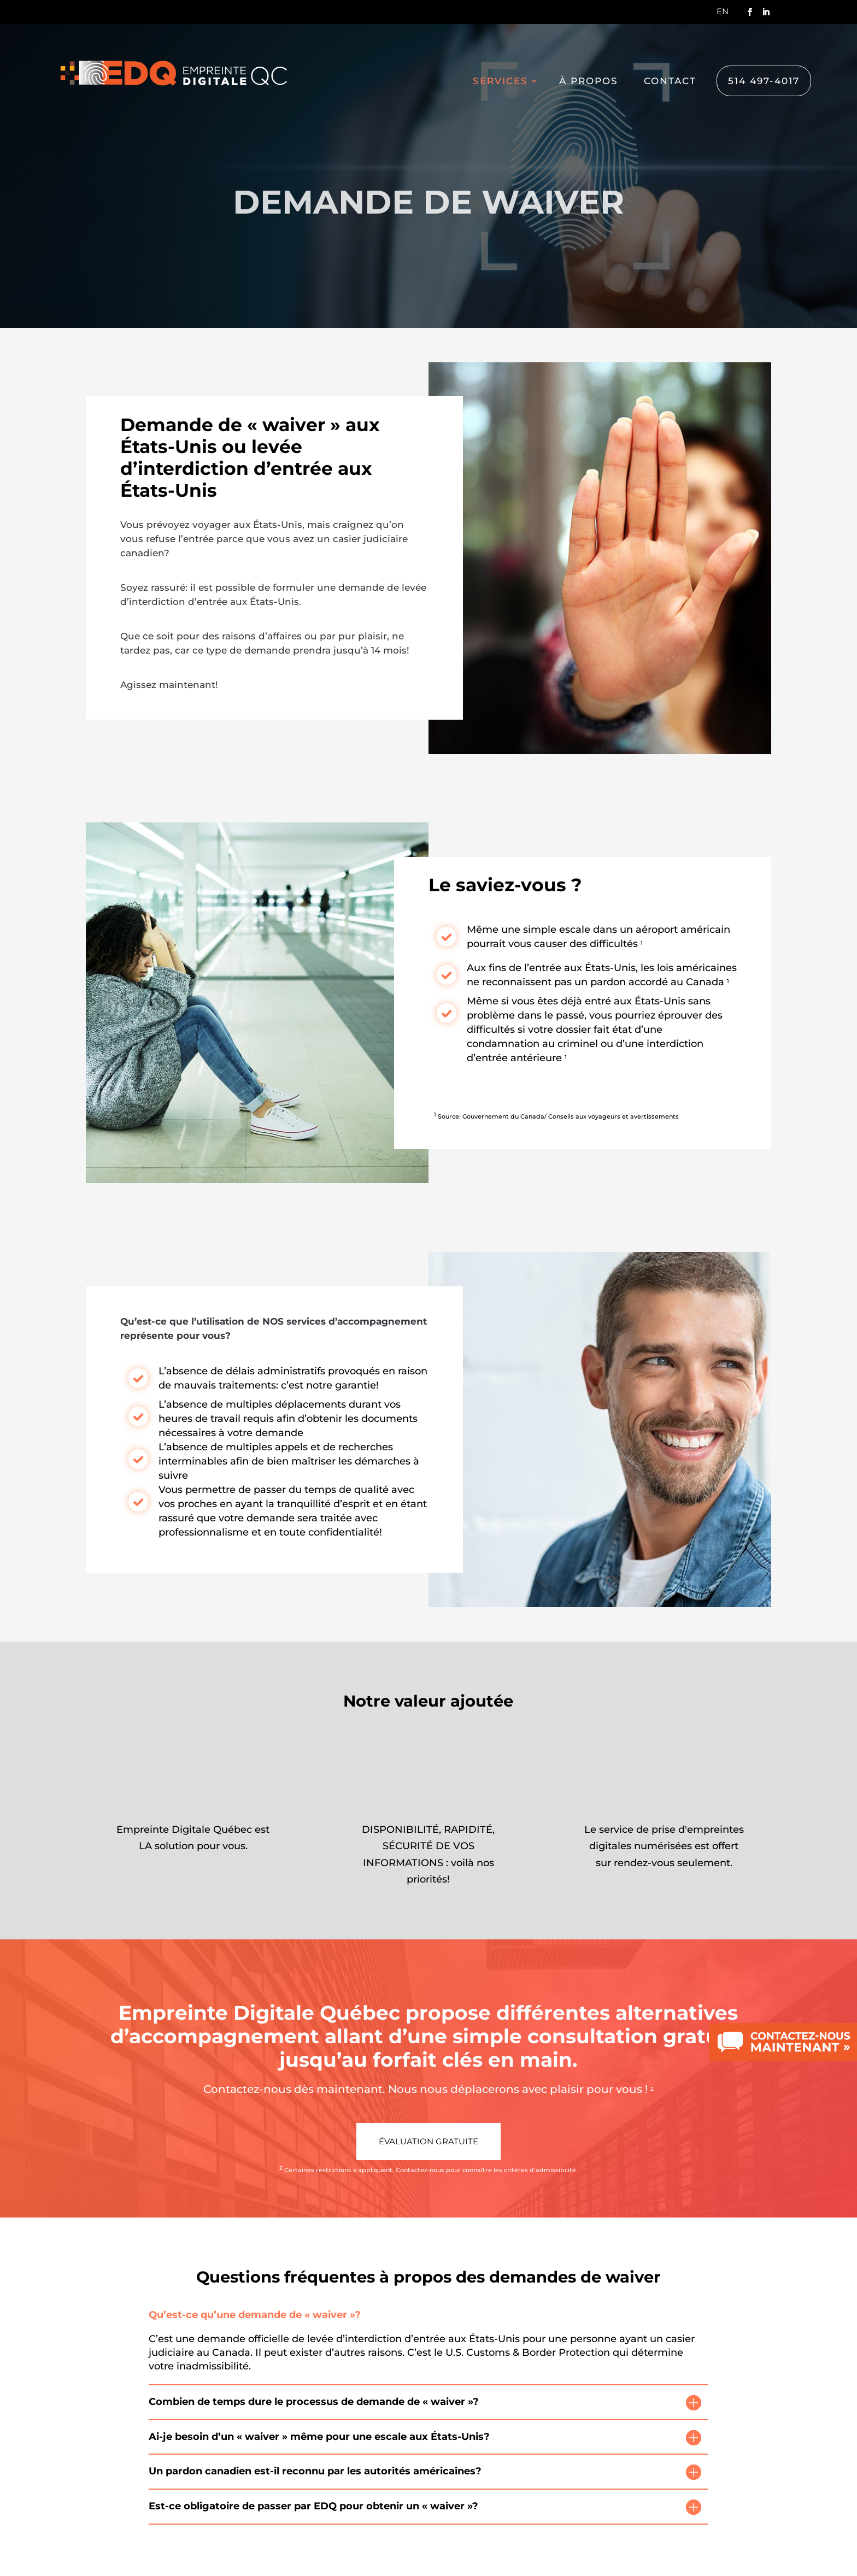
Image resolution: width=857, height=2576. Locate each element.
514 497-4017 (764, 80)
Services (500, 81)
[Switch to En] (723, 14)
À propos (588, 81)
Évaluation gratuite (428, 2141)
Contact (670, 81)
